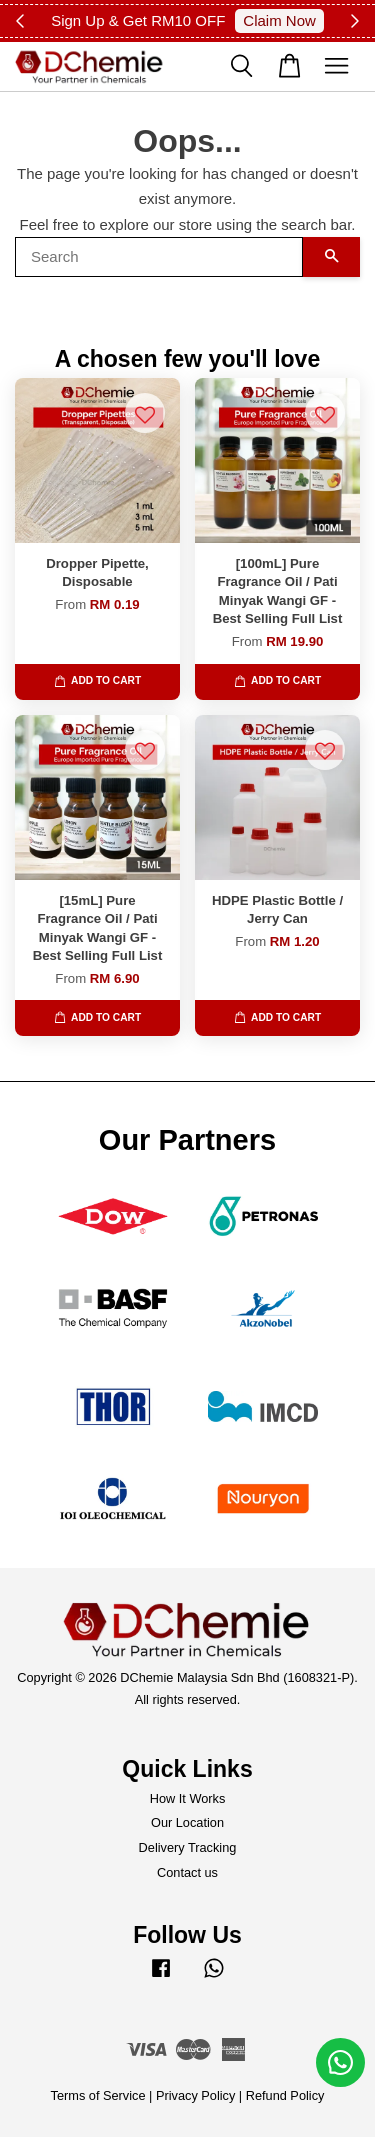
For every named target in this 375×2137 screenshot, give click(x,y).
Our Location (187, 1822)
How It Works (188, 1798)
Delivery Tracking (188, 1847)
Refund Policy (285, 2095)
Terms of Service (98, 2095)
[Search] (159, 257)
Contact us (187, 1872)
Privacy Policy (195, 2095)
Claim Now (279, 20)
